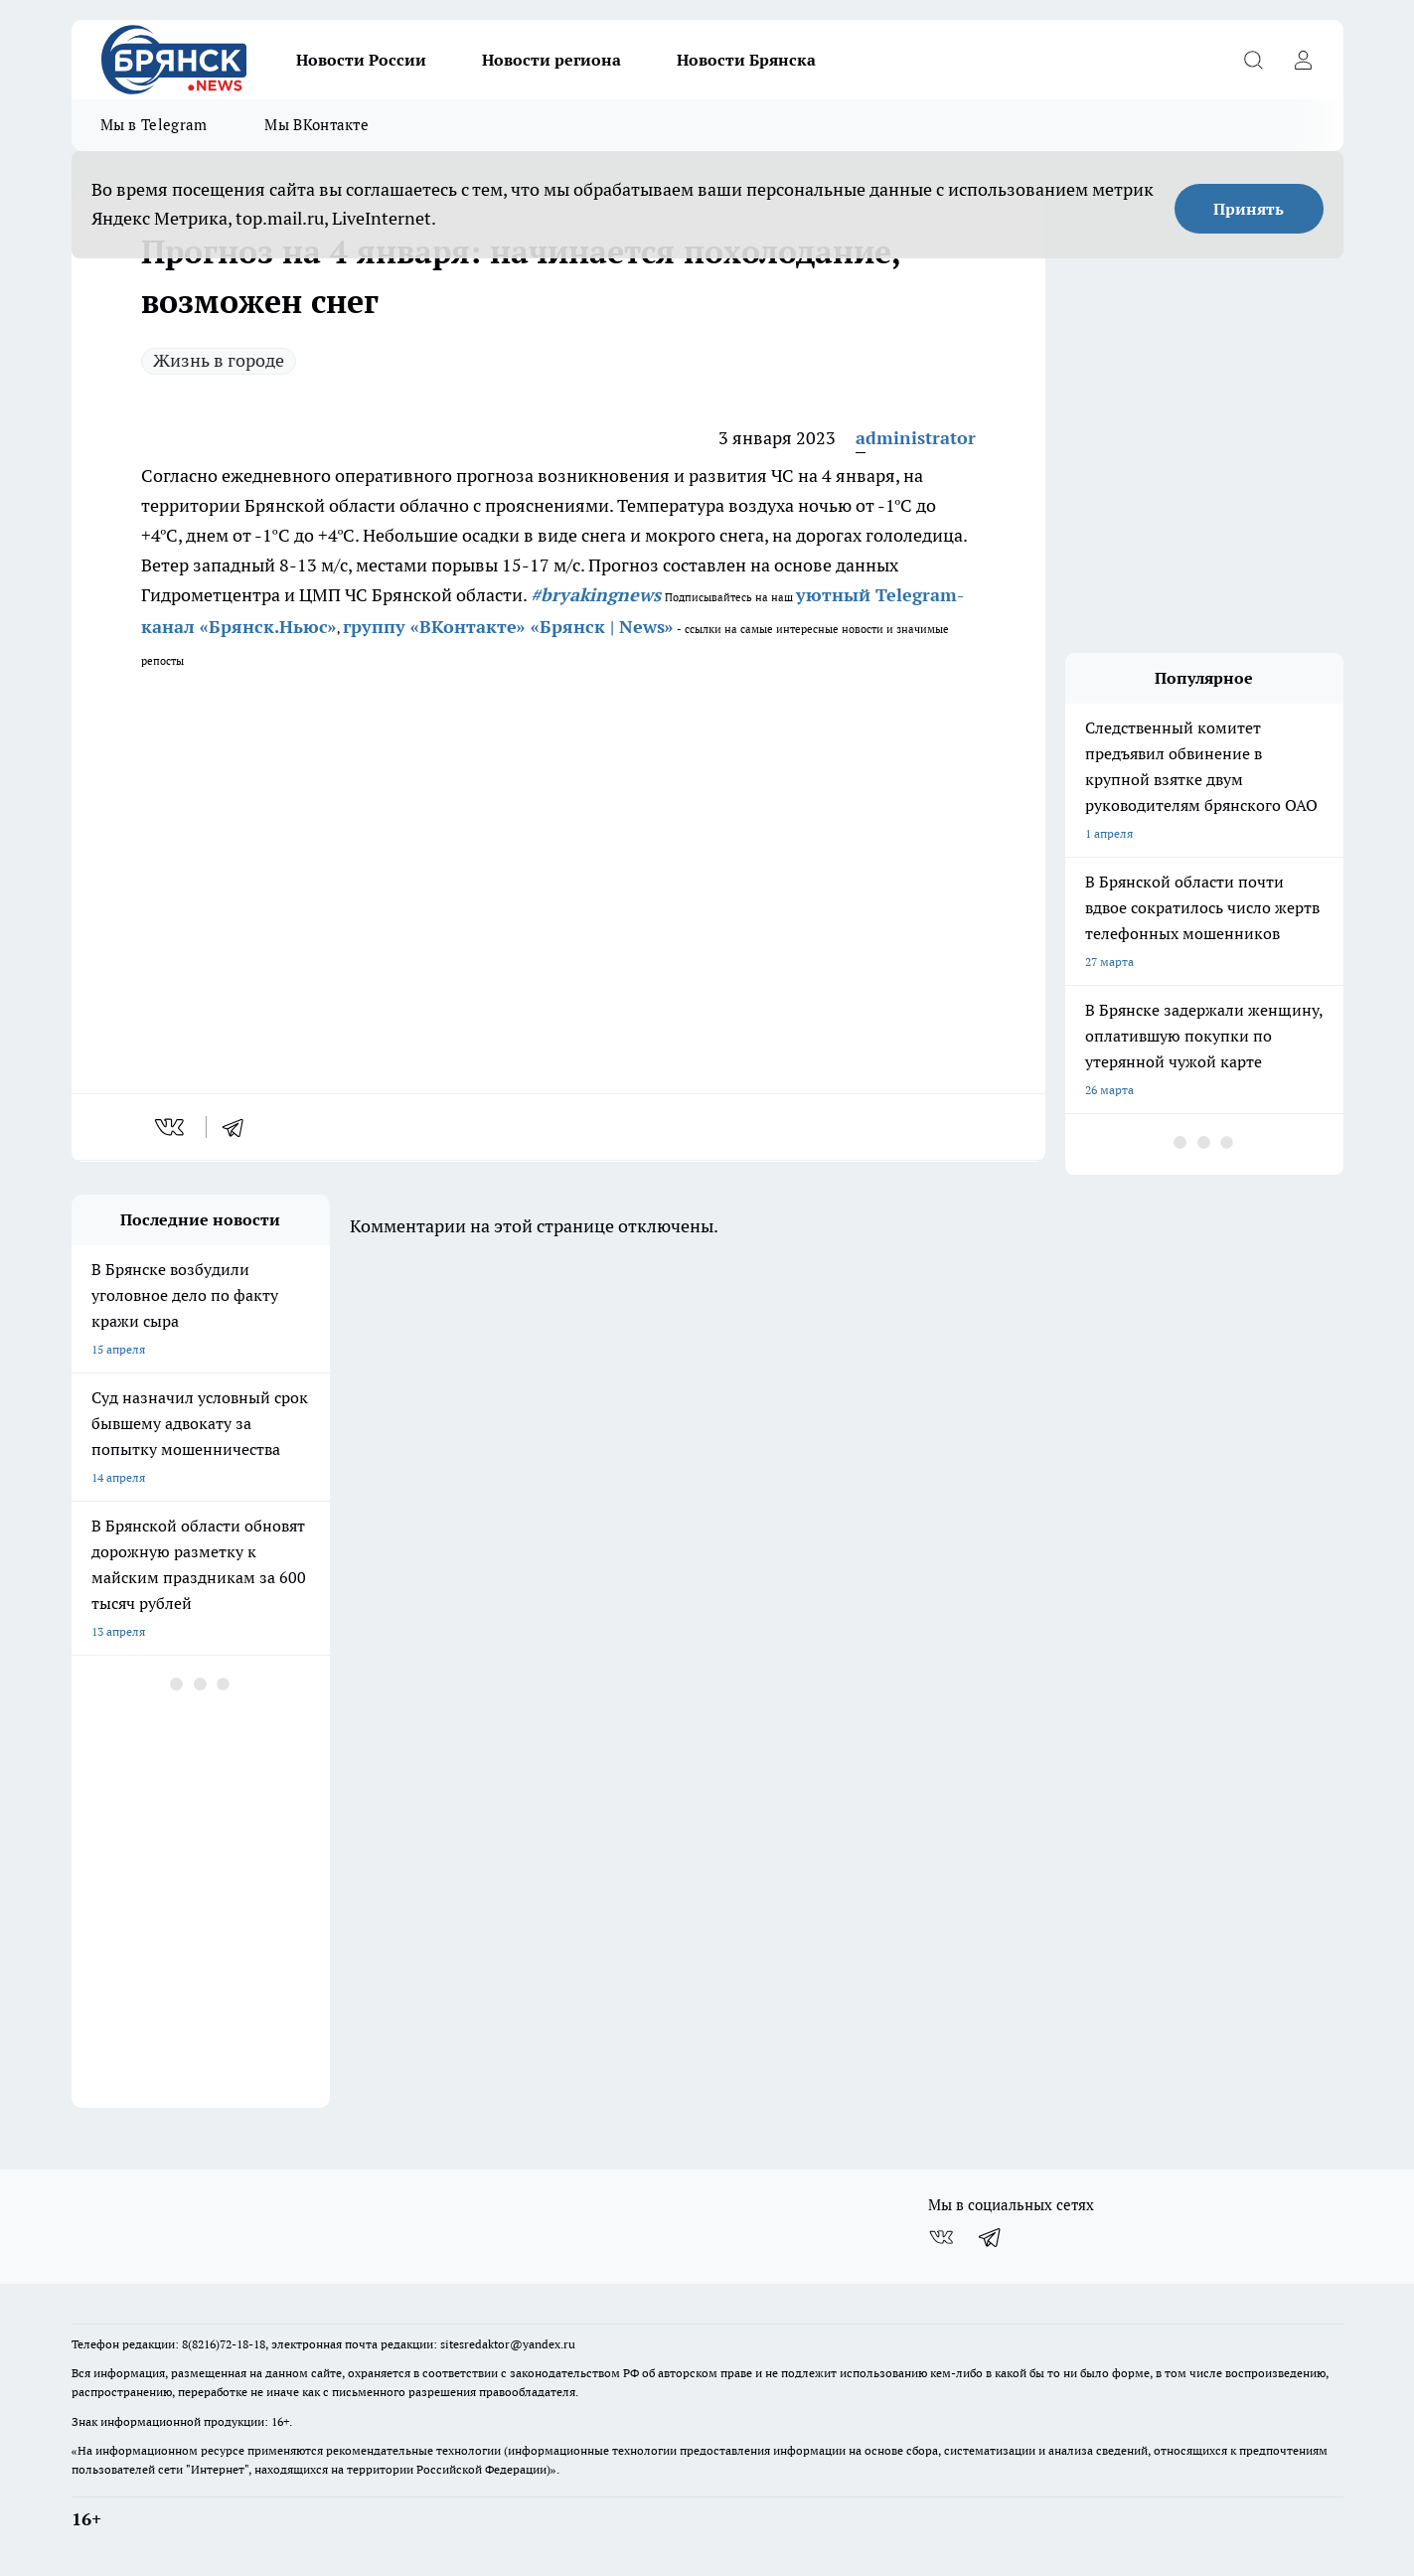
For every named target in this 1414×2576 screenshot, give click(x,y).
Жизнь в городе (218, 360)
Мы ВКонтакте (316, 124)
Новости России (361, 60)
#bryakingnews (596, 594)
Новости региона (551, 60)
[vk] (171, 1127)
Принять (1248, 209)
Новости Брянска (746, 60)
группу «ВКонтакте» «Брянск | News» (508, 626)
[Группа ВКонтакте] (941, 2237)
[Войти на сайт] (1304, 60)
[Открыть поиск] (1254, 60)
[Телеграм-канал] (991, 2237)
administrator (916, 437)
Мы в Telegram (154, 124)
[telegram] (239, 1127)
